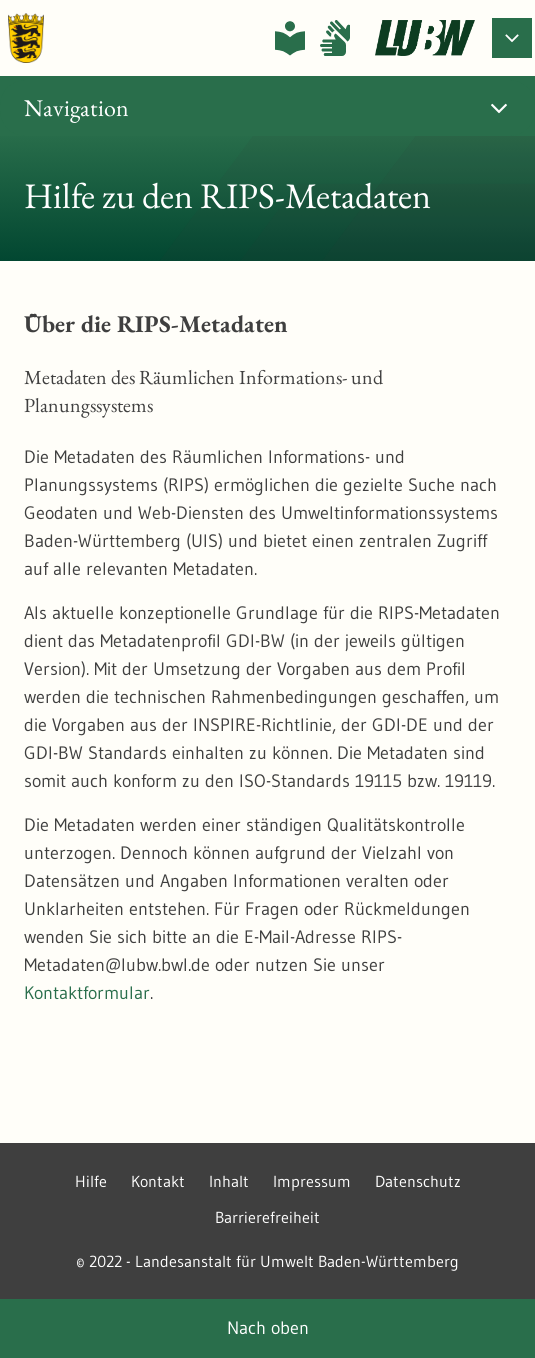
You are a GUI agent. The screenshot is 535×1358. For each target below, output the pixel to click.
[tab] (267, 108)
